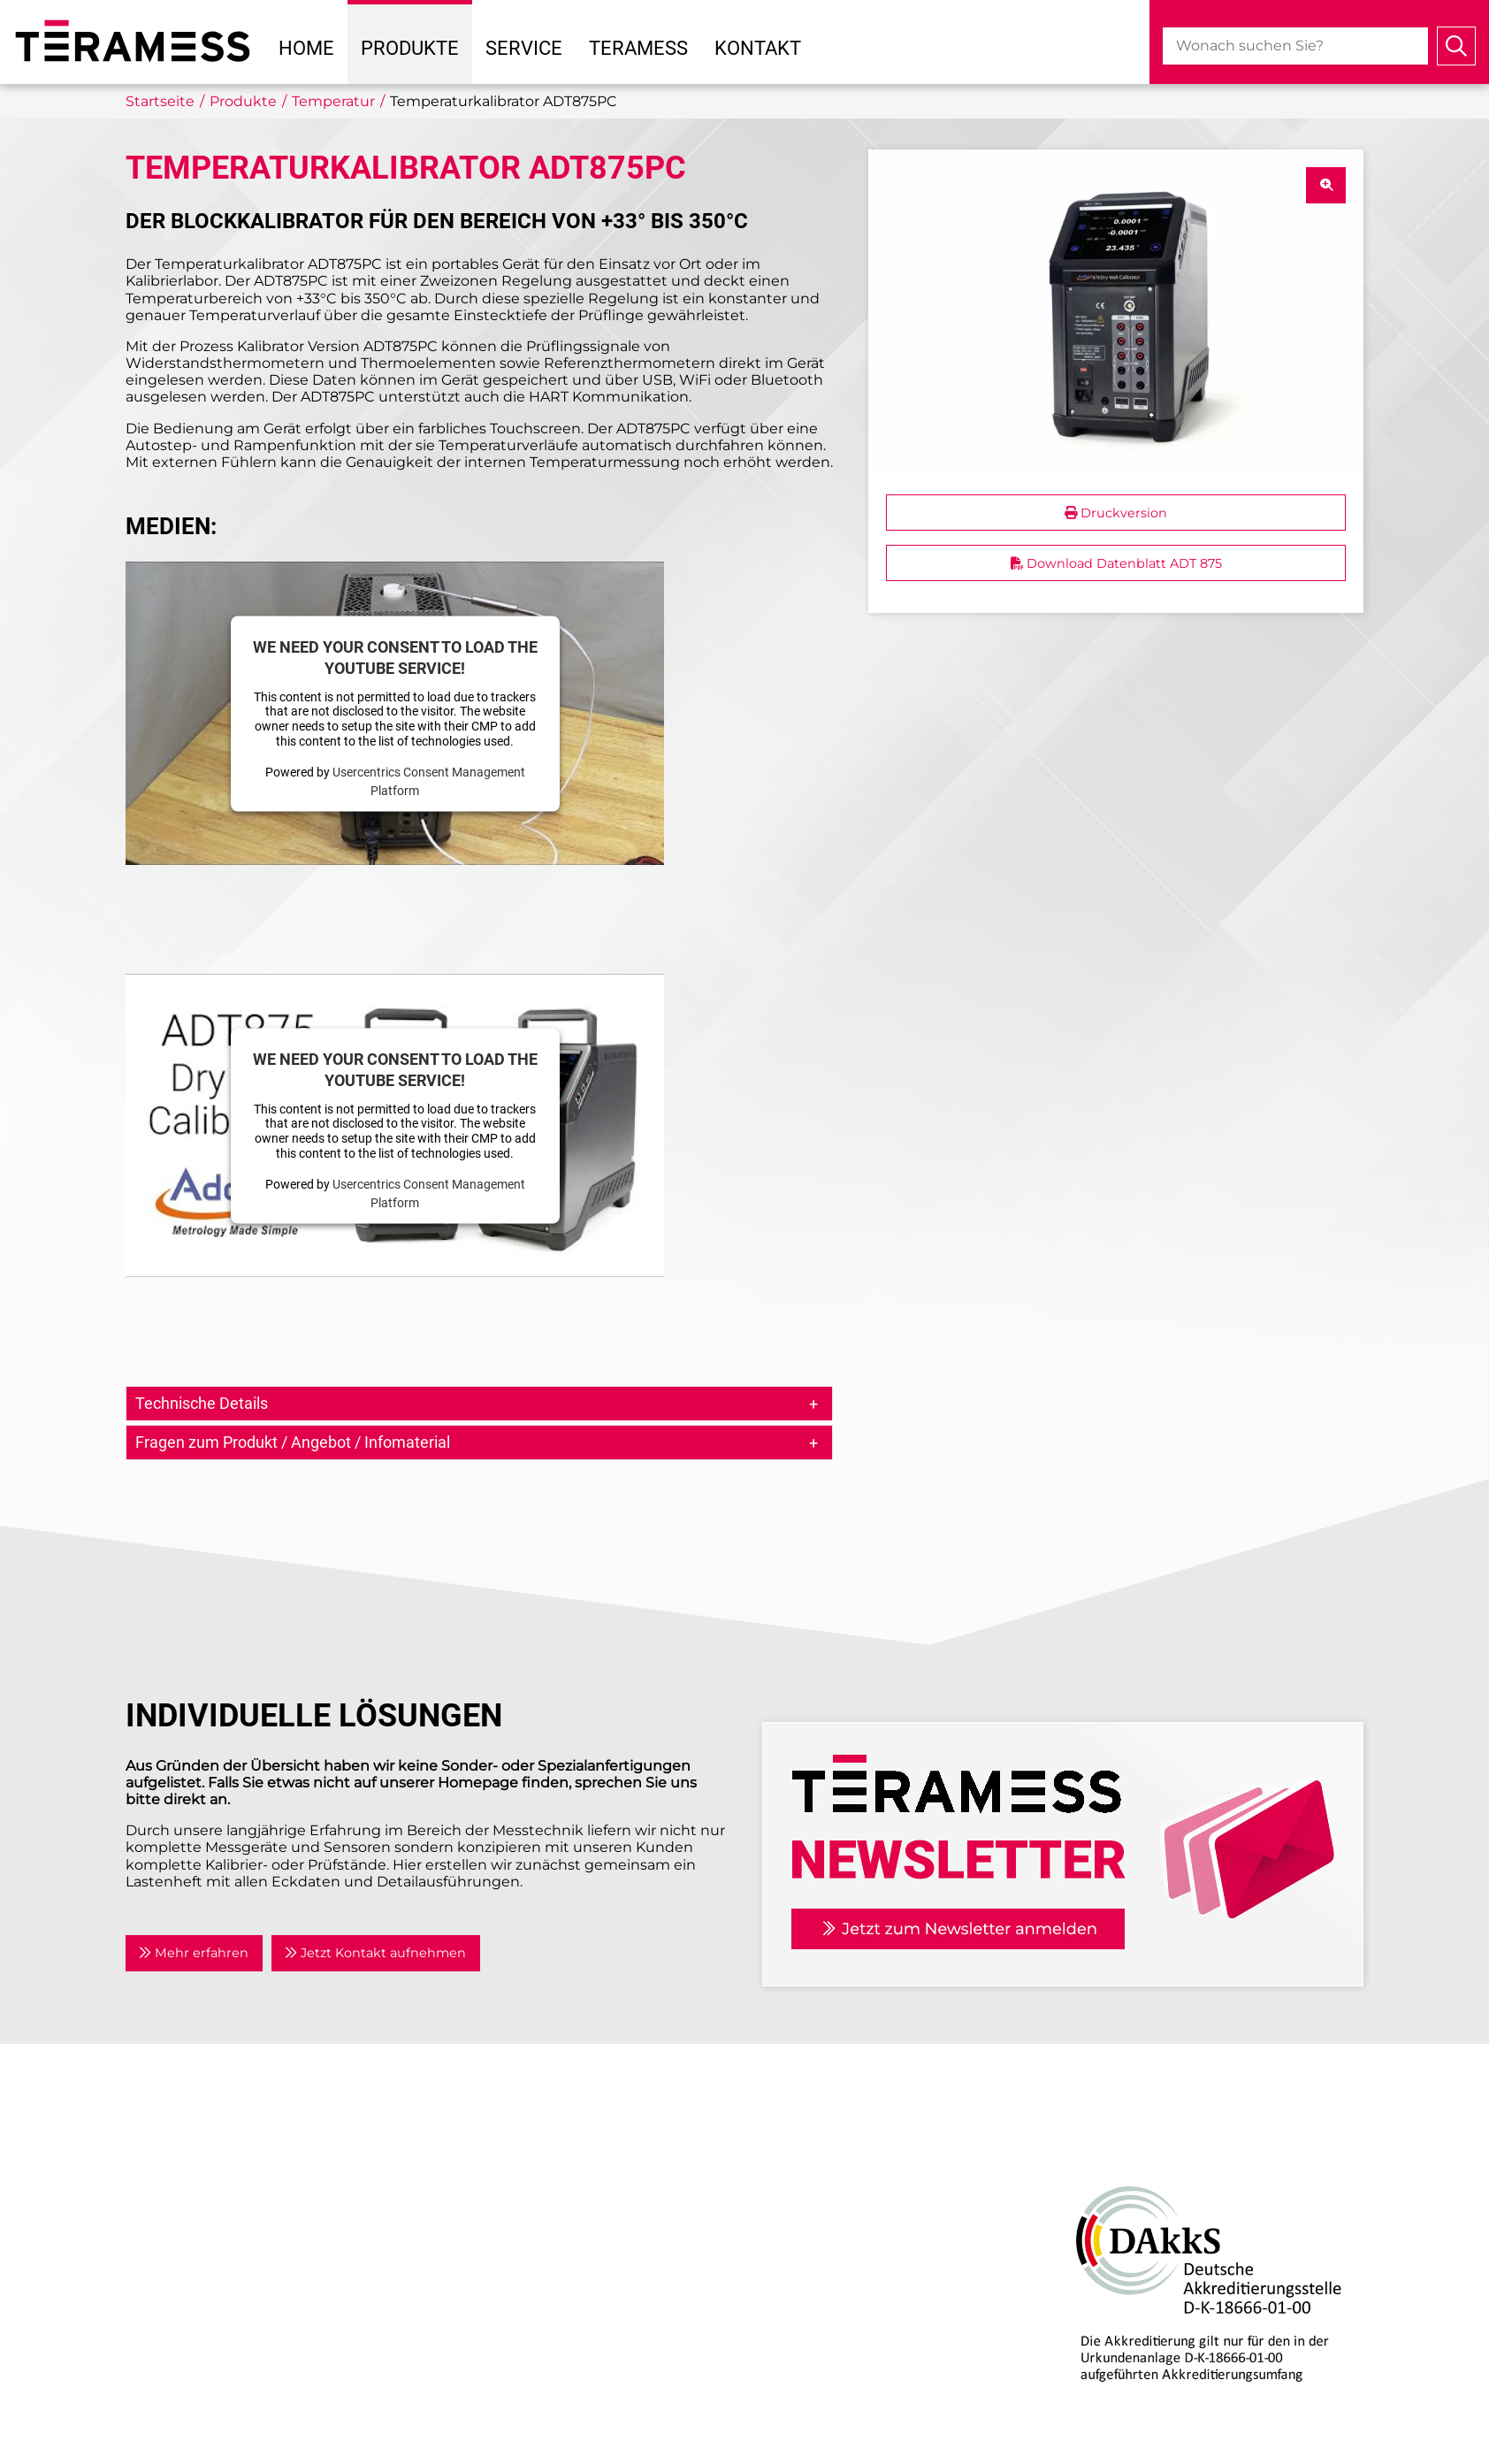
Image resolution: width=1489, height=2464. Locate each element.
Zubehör (788, 2269)
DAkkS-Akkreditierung (1134, 2141)
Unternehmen (500, 2141)
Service (523, 48)
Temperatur (799, 2205)
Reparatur (793, 2379)
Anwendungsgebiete (524, 2184)
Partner (474, 2205)
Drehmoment (807, 2184)
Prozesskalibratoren (827, 2248)
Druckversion (1116, 513)
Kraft (774, 2227)
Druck (779, 2141)
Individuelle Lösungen (837, 2422)
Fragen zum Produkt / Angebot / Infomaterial (292, 1442)
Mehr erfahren (193, 1953)
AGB (463, 2330)
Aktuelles (481, 2162)
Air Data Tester (809, 2162)
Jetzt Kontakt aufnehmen (375, 1953)
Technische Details (201, 1403)
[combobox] (1295, 46)
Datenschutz (494, 2307)
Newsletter (487, 2248)
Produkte (410, 48)
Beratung (791, 2358)
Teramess (638, 48)
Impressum (489, 2286)
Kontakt (757, 48)
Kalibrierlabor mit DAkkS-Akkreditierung (900, 2400)
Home (306, 48)
